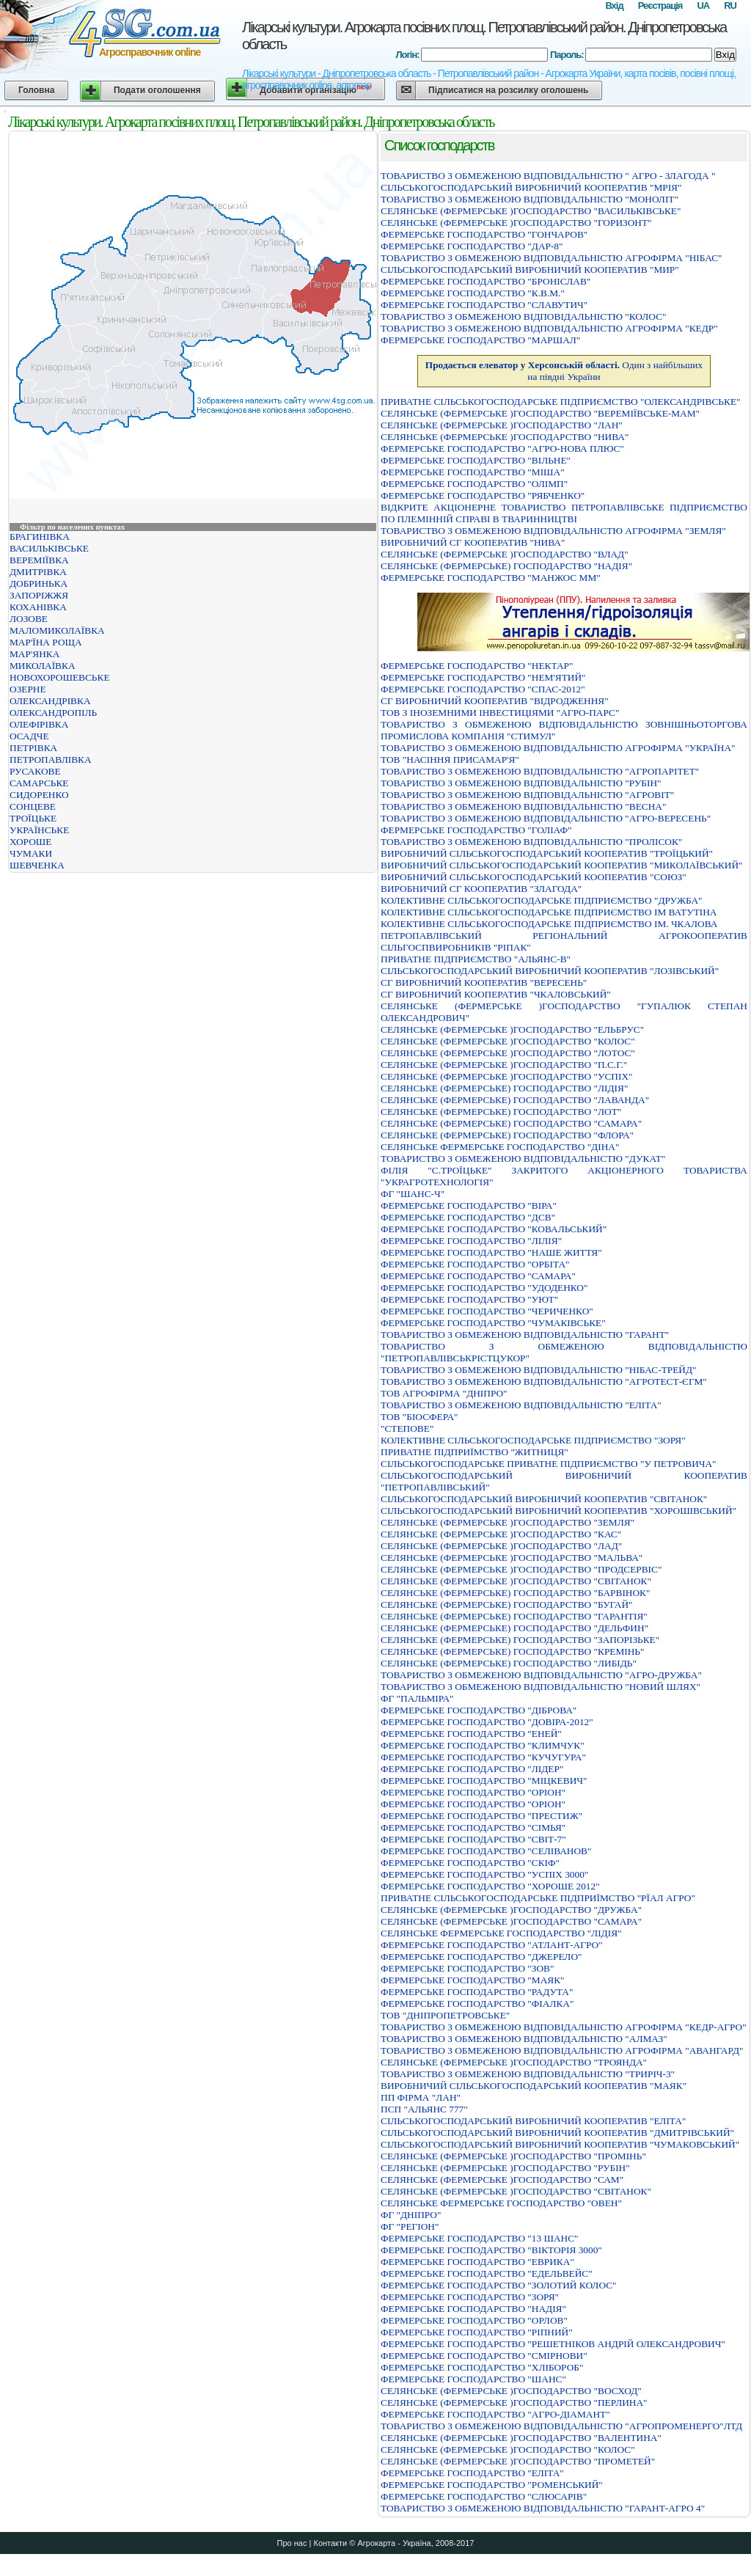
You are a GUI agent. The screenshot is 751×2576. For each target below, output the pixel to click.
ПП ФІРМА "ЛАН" (421, 2097)
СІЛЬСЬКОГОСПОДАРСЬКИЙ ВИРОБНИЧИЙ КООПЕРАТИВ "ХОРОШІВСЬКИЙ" (558, 1510)
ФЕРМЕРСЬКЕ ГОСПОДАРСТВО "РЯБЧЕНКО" (483, 495)
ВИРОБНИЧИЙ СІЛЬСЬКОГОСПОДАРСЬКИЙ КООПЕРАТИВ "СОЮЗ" (533, 876)
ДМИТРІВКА (38, 571)
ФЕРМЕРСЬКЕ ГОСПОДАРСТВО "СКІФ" (470, 1862)
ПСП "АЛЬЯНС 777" (424, 2109)
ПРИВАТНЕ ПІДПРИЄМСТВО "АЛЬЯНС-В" (476, 959)
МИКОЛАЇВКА (43, 665)
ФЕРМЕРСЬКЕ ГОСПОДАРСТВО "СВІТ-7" (473, 1839)
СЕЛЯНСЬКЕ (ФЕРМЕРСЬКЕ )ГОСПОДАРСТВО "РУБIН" (505, 2167)
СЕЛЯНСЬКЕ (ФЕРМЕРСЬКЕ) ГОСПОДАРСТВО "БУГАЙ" (507, 1604)
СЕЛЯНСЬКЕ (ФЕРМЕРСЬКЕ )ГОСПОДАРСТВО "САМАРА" (511, 1921)
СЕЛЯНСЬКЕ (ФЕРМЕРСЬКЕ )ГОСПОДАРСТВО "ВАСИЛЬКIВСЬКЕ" (531, 210)
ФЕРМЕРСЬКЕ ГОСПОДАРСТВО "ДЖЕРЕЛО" (481, 1956)
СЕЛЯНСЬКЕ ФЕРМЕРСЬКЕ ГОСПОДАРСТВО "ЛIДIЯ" (501, 1933)
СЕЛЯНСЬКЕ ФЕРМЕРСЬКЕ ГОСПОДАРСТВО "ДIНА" (500, 1146)
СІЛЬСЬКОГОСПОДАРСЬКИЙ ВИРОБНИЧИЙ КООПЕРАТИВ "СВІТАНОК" (544, 1498)
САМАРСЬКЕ (39, 782)
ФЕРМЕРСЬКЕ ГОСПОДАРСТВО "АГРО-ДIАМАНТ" (495, 2414)
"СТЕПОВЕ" (407, 1428)
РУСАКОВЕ (35, 771)
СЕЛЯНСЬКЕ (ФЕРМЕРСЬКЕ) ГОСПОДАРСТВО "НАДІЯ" (506, 565)
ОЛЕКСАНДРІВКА (50, 700)
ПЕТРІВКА (33, 747)
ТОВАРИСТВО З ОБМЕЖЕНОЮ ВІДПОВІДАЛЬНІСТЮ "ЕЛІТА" (521, 1404)
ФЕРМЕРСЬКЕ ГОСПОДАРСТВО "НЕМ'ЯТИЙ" (483, 677)
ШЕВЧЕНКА (37, 865)
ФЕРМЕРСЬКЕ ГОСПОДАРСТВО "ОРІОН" (473, 1804)
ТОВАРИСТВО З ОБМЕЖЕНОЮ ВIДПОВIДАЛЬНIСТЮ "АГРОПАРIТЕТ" (540, 771)
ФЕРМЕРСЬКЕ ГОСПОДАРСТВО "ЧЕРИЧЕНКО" (487, 1311)
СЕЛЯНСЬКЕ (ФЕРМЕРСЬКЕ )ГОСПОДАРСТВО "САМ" (502, 2179)
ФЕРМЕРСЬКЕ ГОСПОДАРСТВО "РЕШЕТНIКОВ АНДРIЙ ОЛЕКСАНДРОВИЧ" (553, 2343)
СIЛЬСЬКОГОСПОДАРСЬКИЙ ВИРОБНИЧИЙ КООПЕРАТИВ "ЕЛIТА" (533, 2120)
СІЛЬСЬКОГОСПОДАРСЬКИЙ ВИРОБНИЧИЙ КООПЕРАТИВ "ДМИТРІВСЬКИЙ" (557, 2132)
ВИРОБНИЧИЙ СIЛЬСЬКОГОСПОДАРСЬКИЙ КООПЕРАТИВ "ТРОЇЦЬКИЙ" (547, 853)
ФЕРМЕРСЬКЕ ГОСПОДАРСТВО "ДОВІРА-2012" (487, 1721)
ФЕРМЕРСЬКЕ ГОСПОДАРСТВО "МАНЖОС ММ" (491, 577)
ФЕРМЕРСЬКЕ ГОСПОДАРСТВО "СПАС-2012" (483, 689)
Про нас (292, 2543)
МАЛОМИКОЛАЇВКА (57, 630)
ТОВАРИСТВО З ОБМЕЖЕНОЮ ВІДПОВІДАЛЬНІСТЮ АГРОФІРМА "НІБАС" (551, 257)
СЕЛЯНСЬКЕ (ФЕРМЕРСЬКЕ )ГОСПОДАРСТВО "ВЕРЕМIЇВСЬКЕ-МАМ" (540, 413)
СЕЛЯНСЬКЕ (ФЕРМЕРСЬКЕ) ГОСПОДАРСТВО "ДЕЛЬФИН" (514, 1627)
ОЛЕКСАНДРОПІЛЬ (53, 712)
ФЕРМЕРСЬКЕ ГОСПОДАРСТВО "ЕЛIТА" (472, 2472)
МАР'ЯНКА (34, 653)
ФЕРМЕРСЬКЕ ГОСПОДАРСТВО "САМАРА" (478, 1275)
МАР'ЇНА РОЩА (46, 642)
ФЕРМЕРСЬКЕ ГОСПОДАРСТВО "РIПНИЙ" (477, 2332)
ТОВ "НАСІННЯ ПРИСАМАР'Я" (450, 759)
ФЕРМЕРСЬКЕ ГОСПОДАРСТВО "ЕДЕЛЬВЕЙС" (487, 2273)
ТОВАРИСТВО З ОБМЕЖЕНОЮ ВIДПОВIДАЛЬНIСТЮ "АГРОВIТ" (527, 794)
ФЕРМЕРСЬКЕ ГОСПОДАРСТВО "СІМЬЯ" (473, 1827)
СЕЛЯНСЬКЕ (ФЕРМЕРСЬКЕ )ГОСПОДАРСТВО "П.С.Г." (504, 1064)
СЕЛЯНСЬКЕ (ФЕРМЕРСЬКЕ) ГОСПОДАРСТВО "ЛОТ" (501, 1111)
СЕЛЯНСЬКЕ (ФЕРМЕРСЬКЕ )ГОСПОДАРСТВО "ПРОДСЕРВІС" (521, 1569)
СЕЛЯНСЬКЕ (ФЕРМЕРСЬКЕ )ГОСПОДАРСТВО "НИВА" (505, 436)
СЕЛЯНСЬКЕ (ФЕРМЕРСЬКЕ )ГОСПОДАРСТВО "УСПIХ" (506, 1076)
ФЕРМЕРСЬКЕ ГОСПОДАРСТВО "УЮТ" (469, 1299)
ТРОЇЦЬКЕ (33, 818)
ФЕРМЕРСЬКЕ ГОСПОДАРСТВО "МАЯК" (473, 1980)
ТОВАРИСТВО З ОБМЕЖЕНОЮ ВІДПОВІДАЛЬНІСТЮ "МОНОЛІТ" (529, 199)
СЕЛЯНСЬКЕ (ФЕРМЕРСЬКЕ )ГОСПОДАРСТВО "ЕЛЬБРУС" (512, 1029)
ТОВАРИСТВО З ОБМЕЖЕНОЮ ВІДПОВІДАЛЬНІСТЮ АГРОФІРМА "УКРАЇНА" (558, 747)
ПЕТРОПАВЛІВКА (51, 759)
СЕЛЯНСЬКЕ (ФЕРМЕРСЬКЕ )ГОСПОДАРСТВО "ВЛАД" (505, 554)
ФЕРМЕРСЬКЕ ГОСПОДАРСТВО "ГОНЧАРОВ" (484, 234)
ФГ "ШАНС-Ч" (412, 1193)
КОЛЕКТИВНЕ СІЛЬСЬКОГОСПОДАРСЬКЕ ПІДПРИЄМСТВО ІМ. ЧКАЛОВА (549, 923)
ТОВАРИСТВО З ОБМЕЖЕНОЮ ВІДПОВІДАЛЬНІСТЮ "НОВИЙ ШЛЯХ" (540, 1686)
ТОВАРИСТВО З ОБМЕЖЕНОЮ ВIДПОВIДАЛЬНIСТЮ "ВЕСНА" (523, 806)
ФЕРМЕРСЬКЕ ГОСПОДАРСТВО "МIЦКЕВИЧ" (484, 1780)
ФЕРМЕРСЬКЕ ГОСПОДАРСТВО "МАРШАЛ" (480, 339)
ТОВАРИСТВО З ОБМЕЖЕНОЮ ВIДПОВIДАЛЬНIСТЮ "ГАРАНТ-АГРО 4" (543, 2508)
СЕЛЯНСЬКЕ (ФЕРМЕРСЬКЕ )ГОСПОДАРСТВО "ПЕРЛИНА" (514, 2402)
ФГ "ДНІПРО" (411, 2214)
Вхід (614, 5)
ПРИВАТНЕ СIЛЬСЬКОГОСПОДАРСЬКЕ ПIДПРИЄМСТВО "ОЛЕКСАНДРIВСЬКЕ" (560, 401)
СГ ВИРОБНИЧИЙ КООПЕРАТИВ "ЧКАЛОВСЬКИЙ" (496, 994)
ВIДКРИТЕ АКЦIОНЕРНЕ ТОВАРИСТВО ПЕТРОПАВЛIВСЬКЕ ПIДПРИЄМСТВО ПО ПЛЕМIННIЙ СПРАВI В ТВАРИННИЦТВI (564, 513)
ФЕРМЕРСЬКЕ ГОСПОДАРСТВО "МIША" (473, 471)
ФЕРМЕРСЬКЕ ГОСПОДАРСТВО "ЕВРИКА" (477, 2261)
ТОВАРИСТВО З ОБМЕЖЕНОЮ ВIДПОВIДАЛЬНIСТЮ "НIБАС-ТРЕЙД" (538, 1369)
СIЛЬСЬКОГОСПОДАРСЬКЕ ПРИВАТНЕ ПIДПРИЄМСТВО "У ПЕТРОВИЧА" (549, 1463)
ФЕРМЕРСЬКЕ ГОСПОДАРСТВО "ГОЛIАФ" (476, 829)
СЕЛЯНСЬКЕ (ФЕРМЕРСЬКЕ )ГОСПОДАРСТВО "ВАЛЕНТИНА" (521, 2437)
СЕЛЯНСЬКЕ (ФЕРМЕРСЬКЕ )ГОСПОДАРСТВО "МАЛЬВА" (511, 1557)
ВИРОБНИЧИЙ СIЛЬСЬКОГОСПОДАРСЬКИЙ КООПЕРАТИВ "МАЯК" (533, 2085)
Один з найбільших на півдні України (564, 370)
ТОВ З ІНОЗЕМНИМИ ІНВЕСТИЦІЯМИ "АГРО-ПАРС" (500, 712)
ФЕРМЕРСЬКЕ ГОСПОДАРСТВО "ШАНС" (473, 2379)
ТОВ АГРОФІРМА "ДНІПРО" (444, 1393)
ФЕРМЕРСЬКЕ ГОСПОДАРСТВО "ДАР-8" (472, 246)
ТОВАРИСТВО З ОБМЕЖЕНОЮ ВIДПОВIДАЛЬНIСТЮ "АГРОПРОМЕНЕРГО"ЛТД (561, 2426)
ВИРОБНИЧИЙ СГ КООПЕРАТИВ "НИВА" (473, 542)
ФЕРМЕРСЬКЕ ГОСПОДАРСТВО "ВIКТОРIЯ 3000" (491, 2249)
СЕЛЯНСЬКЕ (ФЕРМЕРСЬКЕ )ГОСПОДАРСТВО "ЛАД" (501, 1545)
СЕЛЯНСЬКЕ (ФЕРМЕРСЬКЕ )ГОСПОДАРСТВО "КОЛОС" (508, 1041)
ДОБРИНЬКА (38, 583)
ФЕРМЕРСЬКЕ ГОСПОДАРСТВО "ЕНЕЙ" (471, 1733)
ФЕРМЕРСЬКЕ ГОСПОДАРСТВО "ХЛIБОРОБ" (482, 2367)
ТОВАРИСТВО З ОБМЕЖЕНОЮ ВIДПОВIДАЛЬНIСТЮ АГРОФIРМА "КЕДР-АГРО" (564, 2026)
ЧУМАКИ (31, 853)
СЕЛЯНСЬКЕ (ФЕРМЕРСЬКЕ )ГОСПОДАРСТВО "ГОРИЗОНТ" (516, 222)
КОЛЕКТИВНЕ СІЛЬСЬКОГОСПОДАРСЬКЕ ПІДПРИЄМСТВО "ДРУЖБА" (541, 900)
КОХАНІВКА (38, 606)
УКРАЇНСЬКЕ (39, 829)
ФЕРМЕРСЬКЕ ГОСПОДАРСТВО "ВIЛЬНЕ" (476, 460)
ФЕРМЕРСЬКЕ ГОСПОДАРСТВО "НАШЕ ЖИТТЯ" (491, 1252)
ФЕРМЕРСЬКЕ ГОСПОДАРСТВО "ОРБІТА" (475, 1264)
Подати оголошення (157, 90)
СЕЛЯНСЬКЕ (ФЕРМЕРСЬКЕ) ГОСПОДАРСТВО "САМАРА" (511, 1123)
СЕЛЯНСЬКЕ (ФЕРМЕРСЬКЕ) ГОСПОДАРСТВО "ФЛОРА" (507, 1135)
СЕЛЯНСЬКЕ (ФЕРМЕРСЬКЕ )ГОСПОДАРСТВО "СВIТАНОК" (516, 1581)
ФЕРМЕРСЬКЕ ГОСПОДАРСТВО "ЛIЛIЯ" (471, 1240)
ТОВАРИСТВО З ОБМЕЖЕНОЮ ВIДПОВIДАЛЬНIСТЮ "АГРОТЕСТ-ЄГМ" (544, 1381)
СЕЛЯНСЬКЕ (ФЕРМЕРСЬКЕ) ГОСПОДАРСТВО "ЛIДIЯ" (504, 1088)
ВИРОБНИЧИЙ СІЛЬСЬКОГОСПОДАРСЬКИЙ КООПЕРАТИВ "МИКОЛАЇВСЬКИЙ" (562, 865)
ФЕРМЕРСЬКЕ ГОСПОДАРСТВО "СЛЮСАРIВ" (484, 2496)
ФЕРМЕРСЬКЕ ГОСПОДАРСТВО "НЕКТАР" (477, 665)
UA (703, 5)
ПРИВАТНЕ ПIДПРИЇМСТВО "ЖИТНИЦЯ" (474, 1451)
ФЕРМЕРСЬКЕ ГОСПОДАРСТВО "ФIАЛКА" (477, 2003)
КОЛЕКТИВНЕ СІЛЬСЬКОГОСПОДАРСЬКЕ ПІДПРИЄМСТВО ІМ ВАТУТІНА (549, 912)
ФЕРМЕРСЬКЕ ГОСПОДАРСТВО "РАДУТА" (477, 1991)
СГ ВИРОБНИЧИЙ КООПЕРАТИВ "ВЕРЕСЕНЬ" (484, 982)
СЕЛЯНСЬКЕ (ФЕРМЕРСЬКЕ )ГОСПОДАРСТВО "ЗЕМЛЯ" (507, 1522)
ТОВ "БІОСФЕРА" (419, 1416)
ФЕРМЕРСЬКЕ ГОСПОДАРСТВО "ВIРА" (469, 1205)
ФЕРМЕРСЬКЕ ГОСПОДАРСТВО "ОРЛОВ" (474, 2320)
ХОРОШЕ (30, 841)
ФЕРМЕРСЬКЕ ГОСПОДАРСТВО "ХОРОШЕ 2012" (490, 1886)
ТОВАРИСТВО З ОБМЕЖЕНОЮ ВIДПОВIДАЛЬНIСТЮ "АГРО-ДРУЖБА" (541, 1674)
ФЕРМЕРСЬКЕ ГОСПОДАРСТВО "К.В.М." (473, 293)
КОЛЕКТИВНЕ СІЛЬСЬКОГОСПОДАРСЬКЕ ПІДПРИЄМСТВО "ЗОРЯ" (533, 1440)
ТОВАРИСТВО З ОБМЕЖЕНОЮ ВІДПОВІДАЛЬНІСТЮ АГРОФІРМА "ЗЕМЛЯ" (553, 530)
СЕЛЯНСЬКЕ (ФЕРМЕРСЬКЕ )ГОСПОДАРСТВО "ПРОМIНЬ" (513, 2156)
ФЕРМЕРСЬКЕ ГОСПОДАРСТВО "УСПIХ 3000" (484, 1874)
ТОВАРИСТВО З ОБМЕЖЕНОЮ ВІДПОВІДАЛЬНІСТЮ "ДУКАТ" (523, 1158)
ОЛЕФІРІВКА (39, 724)
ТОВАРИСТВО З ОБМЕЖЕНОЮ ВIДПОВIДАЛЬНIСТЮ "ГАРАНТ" (525, 1334)
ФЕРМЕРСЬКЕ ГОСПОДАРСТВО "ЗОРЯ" (470, 2296)
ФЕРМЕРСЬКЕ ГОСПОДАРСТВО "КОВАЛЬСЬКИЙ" (494, 1228)
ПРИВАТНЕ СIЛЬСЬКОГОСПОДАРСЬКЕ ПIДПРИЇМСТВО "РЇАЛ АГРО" (538, 1897)
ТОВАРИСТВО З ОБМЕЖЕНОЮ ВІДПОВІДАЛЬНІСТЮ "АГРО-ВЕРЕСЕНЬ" (546, 818)
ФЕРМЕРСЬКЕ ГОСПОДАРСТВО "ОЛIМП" (474, 483)
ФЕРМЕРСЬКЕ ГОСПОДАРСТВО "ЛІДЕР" (472, 1768)
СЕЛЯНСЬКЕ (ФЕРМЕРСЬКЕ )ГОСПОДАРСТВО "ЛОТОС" (508, 1052)
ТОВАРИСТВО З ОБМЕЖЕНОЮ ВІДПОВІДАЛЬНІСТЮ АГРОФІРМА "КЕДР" (549, 328)
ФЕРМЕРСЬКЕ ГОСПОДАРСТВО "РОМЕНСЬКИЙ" (492, 2484)
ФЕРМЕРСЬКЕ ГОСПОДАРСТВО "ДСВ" (468, 1217)
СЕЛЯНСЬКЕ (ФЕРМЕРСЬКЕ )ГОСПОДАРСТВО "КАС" (501, 1534)
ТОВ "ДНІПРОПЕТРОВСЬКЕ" (445, 2015)
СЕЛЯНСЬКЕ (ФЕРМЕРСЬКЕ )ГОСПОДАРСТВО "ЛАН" (502, 425)
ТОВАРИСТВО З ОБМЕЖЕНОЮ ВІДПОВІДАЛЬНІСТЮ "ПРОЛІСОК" (531, 841)
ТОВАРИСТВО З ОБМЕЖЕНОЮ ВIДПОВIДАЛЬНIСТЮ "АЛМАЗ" (524, 2038)
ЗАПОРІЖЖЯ (39, 595)
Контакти (330, 2543)
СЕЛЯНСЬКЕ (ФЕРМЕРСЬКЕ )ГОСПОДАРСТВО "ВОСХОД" (511, 2390)
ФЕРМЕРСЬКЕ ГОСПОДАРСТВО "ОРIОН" (473, 1792)
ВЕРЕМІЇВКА (39, 560)
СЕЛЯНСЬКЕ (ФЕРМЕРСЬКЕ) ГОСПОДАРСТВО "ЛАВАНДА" (515, 1099)
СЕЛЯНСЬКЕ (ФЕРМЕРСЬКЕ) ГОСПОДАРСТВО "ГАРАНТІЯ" (514, 1616)
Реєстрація (660, 5)
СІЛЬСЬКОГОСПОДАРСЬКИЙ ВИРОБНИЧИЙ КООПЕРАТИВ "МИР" (530, 269)
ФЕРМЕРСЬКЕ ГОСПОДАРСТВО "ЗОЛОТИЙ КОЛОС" (499, 2285)
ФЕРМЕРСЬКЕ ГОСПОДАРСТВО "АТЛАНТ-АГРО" (492, 1944)
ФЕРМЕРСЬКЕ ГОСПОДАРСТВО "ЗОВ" (467, 1968)
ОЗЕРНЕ (28, 689)
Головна (36, 90)
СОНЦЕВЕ (33, 806)
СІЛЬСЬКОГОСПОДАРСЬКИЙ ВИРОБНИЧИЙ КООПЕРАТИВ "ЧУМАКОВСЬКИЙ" (560, 2144)
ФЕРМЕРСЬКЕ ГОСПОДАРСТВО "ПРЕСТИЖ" (481, 1815)
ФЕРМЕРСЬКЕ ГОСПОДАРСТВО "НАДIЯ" (473, 2308)
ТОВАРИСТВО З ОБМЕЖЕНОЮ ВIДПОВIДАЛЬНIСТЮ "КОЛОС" (523, 316)
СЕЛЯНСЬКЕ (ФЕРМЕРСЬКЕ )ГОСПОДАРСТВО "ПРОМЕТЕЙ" (518, 2461)
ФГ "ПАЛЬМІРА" (417, 1698)
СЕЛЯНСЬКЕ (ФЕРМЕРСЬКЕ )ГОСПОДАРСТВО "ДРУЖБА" (511, 1909)
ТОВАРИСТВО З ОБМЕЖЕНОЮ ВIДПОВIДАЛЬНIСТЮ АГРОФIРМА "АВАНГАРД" (562, 2050)
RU (730, 5)
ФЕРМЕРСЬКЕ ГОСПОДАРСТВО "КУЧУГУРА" (483, 1757)
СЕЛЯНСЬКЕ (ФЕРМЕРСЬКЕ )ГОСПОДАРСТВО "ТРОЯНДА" (514, 2062)
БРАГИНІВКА (40, 536)
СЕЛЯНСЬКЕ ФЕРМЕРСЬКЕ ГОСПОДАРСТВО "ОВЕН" (501, 2203)
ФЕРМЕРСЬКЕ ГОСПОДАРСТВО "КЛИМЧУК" (483, 1745)
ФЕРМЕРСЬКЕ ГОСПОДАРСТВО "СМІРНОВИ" (484, 2355)
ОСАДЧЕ (29, 736)
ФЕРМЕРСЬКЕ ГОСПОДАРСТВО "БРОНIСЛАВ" (485, 281)
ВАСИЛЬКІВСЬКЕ (49, 548)
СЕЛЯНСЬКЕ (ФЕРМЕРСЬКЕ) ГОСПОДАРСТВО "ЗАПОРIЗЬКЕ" (520, 1639)
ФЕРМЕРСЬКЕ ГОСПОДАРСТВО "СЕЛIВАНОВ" (486, 1850)
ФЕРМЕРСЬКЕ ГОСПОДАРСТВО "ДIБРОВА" (478, 1710)
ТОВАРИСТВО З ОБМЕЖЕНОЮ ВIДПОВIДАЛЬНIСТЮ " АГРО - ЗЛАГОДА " (548, 175)
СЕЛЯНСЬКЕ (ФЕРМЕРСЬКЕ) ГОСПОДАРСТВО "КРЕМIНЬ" (512, 1651)
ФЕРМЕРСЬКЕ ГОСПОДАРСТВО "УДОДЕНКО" (484, 1287)
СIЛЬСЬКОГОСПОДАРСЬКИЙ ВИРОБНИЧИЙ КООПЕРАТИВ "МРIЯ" (531, 187)
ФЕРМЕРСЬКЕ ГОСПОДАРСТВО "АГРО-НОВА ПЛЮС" (502, 448)
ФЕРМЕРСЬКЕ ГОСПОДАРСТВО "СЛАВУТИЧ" (484, 304)
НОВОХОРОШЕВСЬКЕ (60, 677)
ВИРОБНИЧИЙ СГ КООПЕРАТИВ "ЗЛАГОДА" (481, 888)
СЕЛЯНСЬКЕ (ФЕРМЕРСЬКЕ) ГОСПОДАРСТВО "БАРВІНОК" (515, 1592)
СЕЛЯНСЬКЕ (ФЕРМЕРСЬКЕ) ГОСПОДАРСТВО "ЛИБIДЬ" (509, 1663)
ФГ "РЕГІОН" (410, 2226)
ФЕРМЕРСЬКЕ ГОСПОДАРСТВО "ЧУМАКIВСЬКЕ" (493, 1322)
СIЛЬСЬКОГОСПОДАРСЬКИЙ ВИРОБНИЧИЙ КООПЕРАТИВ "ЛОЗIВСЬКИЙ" (550, 970)
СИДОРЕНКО (39, 794)
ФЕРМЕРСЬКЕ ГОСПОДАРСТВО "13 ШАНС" (480, 2238)
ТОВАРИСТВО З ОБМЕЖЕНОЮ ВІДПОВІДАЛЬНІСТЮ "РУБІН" (521, 782)
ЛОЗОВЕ (29, 618)
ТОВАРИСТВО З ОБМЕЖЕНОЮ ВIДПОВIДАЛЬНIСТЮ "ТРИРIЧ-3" (528, 2073)
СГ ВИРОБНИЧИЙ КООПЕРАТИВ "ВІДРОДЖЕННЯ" (495, 700)
